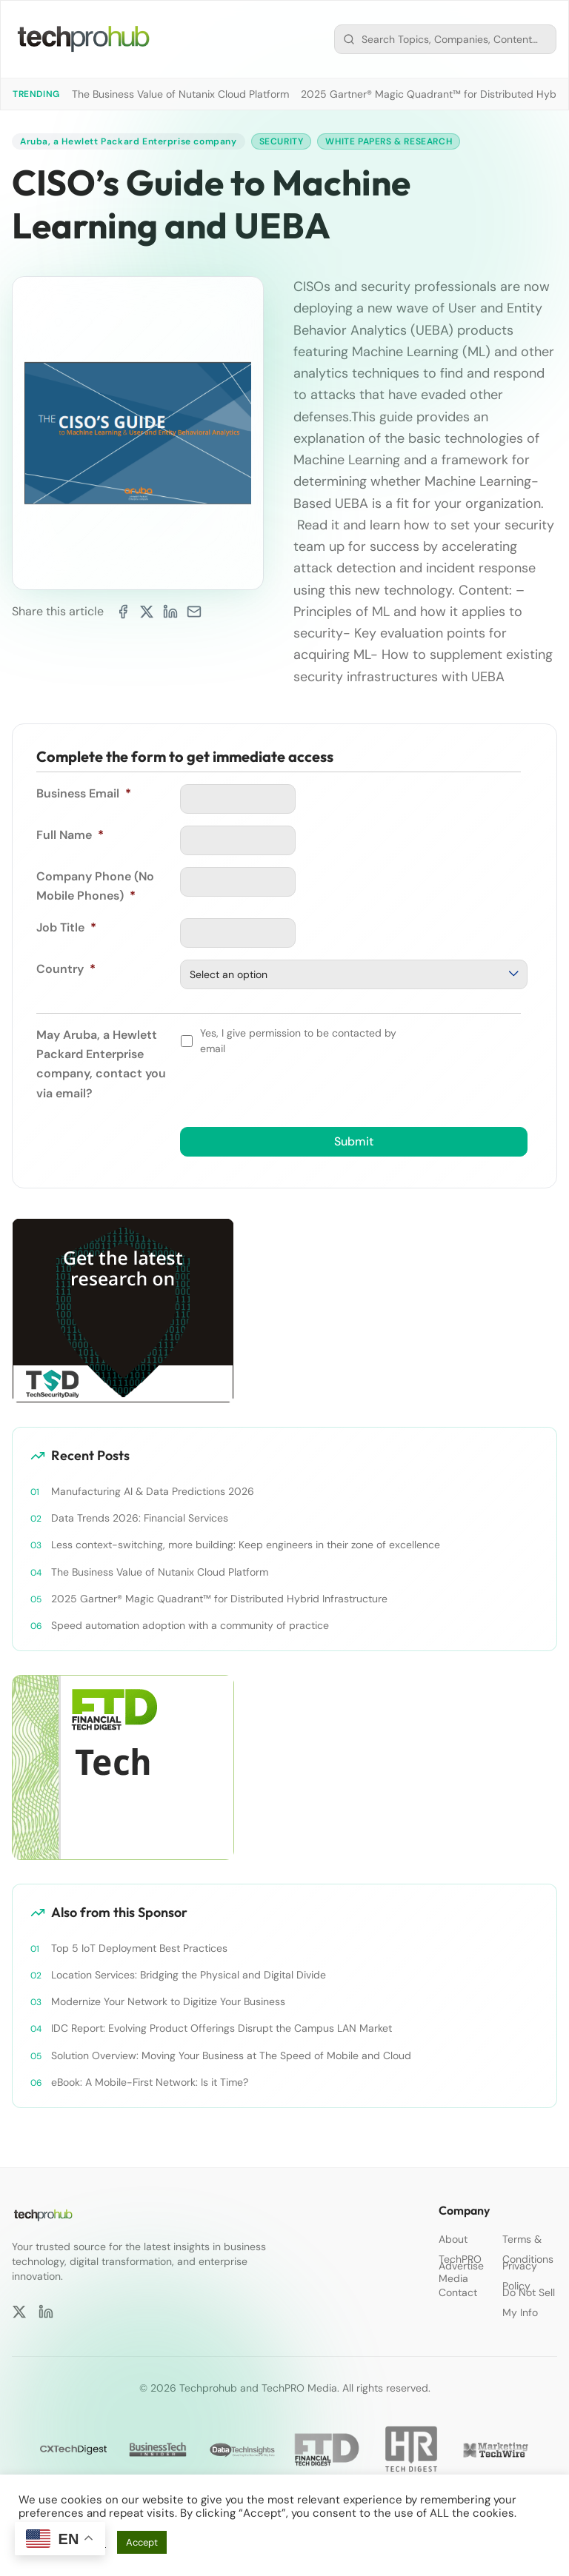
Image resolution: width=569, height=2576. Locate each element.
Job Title (66, 927)
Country (66, 969)
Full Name (70, 835)
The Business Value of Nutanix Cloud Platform (180, 94)
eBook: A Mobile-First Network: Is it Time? (149, 2082)
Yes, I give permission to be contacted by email (298, 1040)
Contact (458, 2292)
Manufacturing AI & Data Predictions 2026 (152, 1491)
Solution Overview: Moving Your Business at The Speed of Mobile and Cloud (232, 2055)
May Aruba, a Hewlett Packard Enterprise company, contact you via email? (101, 1064)
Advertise (461, 2265)
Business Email (83, 793)
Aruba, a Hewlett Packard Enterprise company (128, 141)
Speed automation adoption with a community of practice (190, 1625)
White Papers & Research (389, 141)
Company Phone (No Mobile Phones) (95, 886)
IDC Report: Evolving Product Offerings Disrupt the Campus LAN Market (221, 2028)
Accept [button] (142, 2542)
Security (281, 141)
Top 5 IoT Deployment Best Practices (139, 1948)
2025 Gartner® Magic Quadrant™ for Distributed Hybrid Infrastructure (219, 1598)
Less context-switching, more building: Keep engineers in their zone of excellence (245, 1545)
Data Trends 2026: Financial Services (139, 1518)
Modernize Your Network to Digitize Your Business (168, 2001)
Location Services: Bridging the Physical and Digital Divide (188, 1974)
